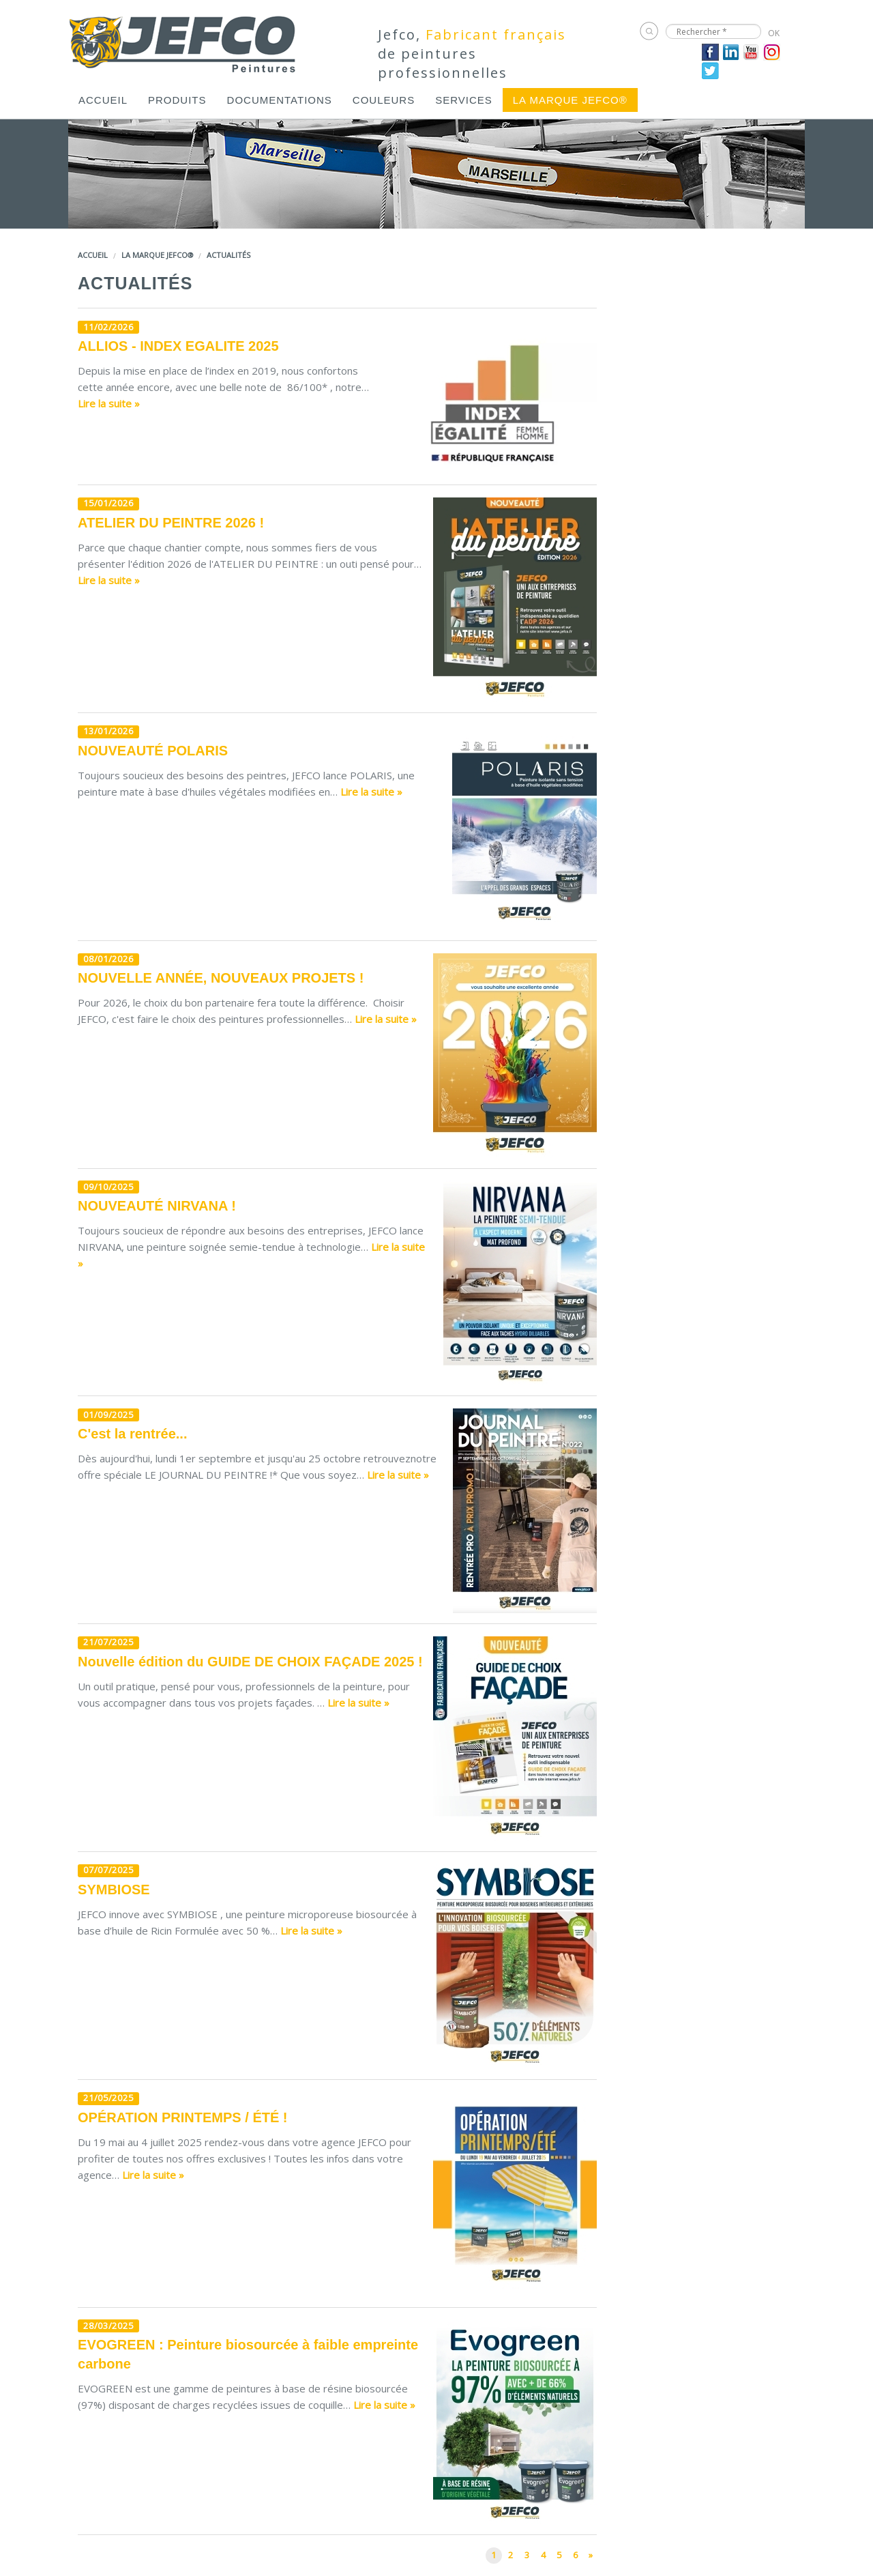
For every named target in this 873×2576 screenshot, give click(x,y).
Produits (177, 100)
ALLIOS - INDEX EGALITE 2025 (178, 345)
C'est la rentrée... (132, 1433)
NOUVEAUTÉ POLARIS (153, 750)
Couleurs (384, 100)
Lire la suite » (109, 403)
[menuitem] (103, 100)
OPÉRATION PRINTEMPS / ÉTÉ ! (182, 2117)
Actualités (228, 255)
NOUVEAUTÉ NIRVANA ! (157, 1205)
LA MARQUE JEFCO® (570, 100)
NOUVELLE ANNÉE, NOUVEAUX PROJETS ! (221, 977)
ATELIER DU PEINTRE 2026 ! (171, 522)
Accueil (103, 100)
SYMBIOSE (114, 1889)
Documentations (279, 100)
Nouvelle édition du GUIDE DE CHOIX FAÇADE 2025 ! (250, 1661)
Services (463, 100)
